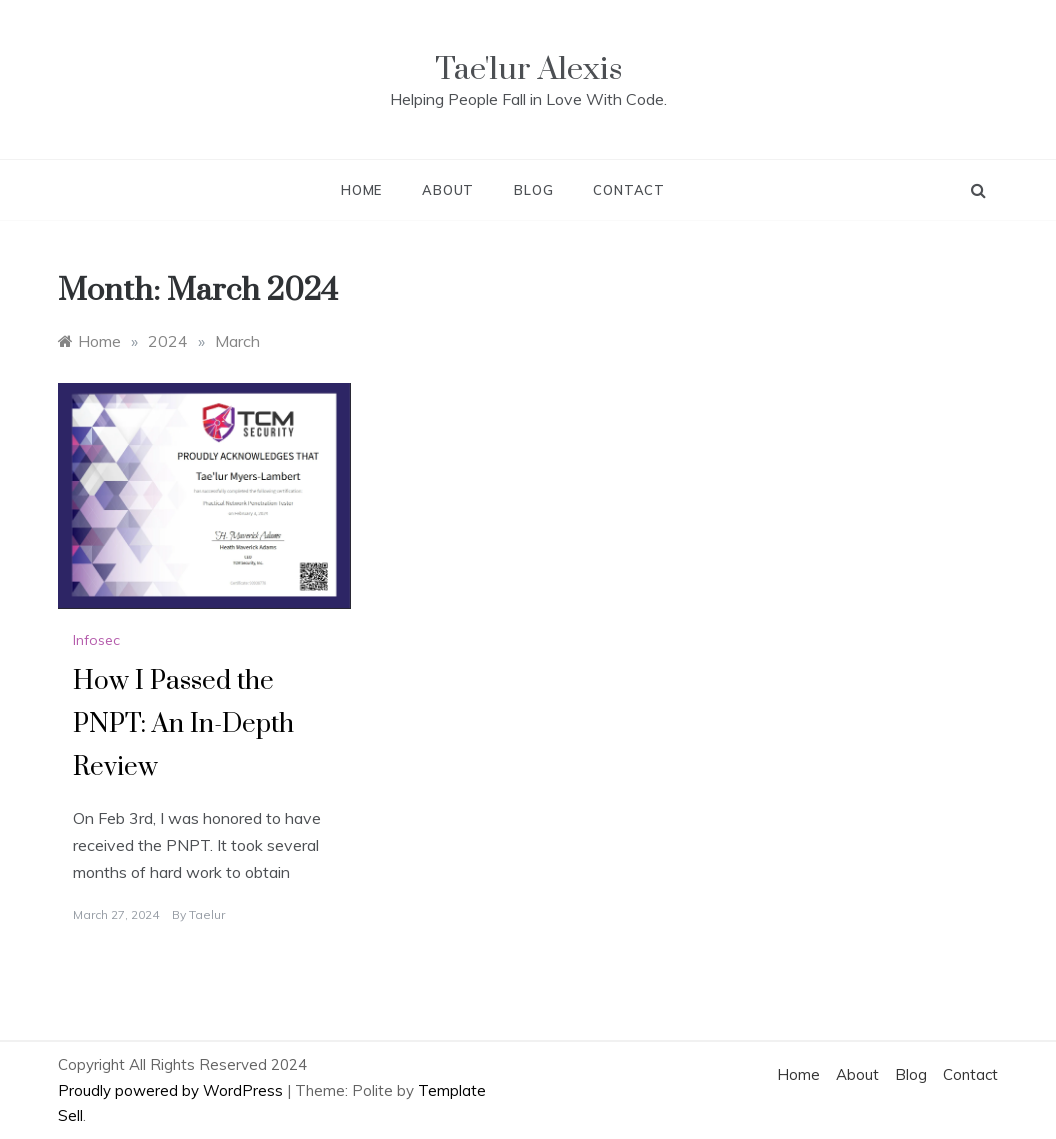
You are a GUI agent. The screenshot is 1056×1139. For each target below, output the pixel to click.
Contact (629, 190)
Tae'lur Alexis (528, 69)
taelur (207, 914)
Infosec (96, 640)
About (448, 190)
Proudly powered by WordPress (172, 1090)
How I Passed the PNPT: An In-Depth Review (183, 724)
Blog (533, 190)
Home (361, 190)
